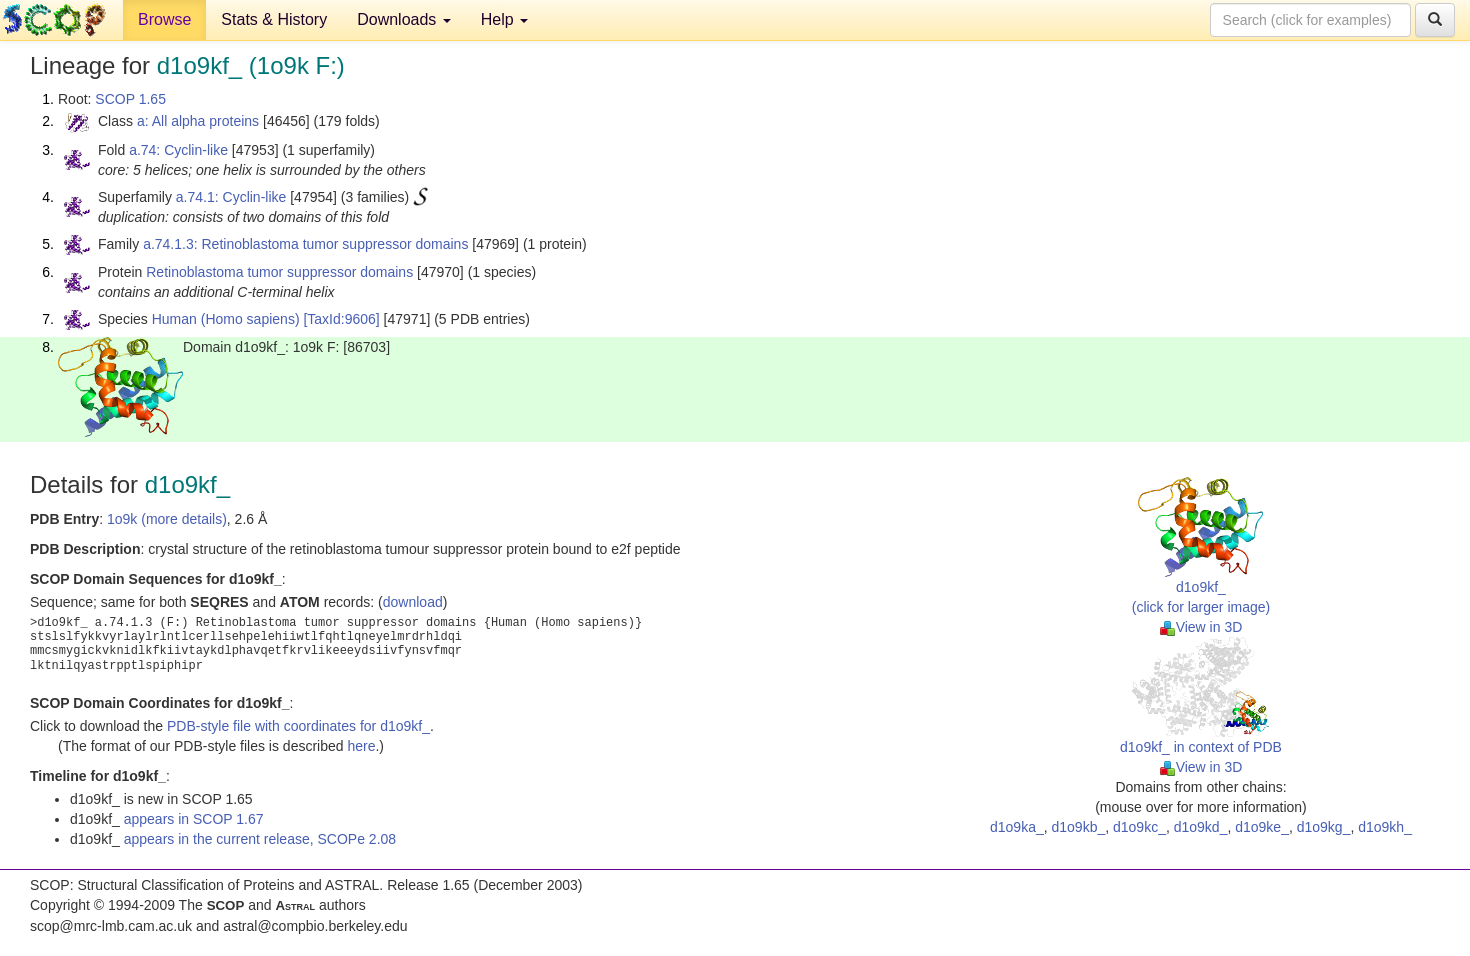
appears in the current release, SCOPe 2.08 (260, 839)
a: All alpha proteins (198, 121)
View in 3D (1201, 627)
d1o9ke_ (1262, 827)
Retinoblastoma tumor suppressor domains (279, 272)
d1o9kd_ (1201, 827)
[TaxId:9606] (341, 319)
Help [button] (504, 19)
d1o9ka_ (1017, 827)
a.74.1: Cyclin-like (231, 197)
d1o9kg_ (1324, 827)
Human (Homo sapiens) (226, 319)
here (361, 746)
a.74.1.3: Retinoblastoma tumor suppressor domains (305, 244)
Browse (164, 19)
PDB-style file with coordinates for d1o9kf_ (298, 726)
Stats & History (274, 19)
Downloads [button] (404, 19)
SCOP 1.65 (130, 99)
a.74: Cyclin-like (178, 150)
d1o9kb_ (1079, 827)
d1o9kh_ (1385, 827)
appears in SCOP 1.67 (194, 819)
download (413, 602)
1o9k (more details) (167, 519)
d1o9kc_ (1139, 827)
